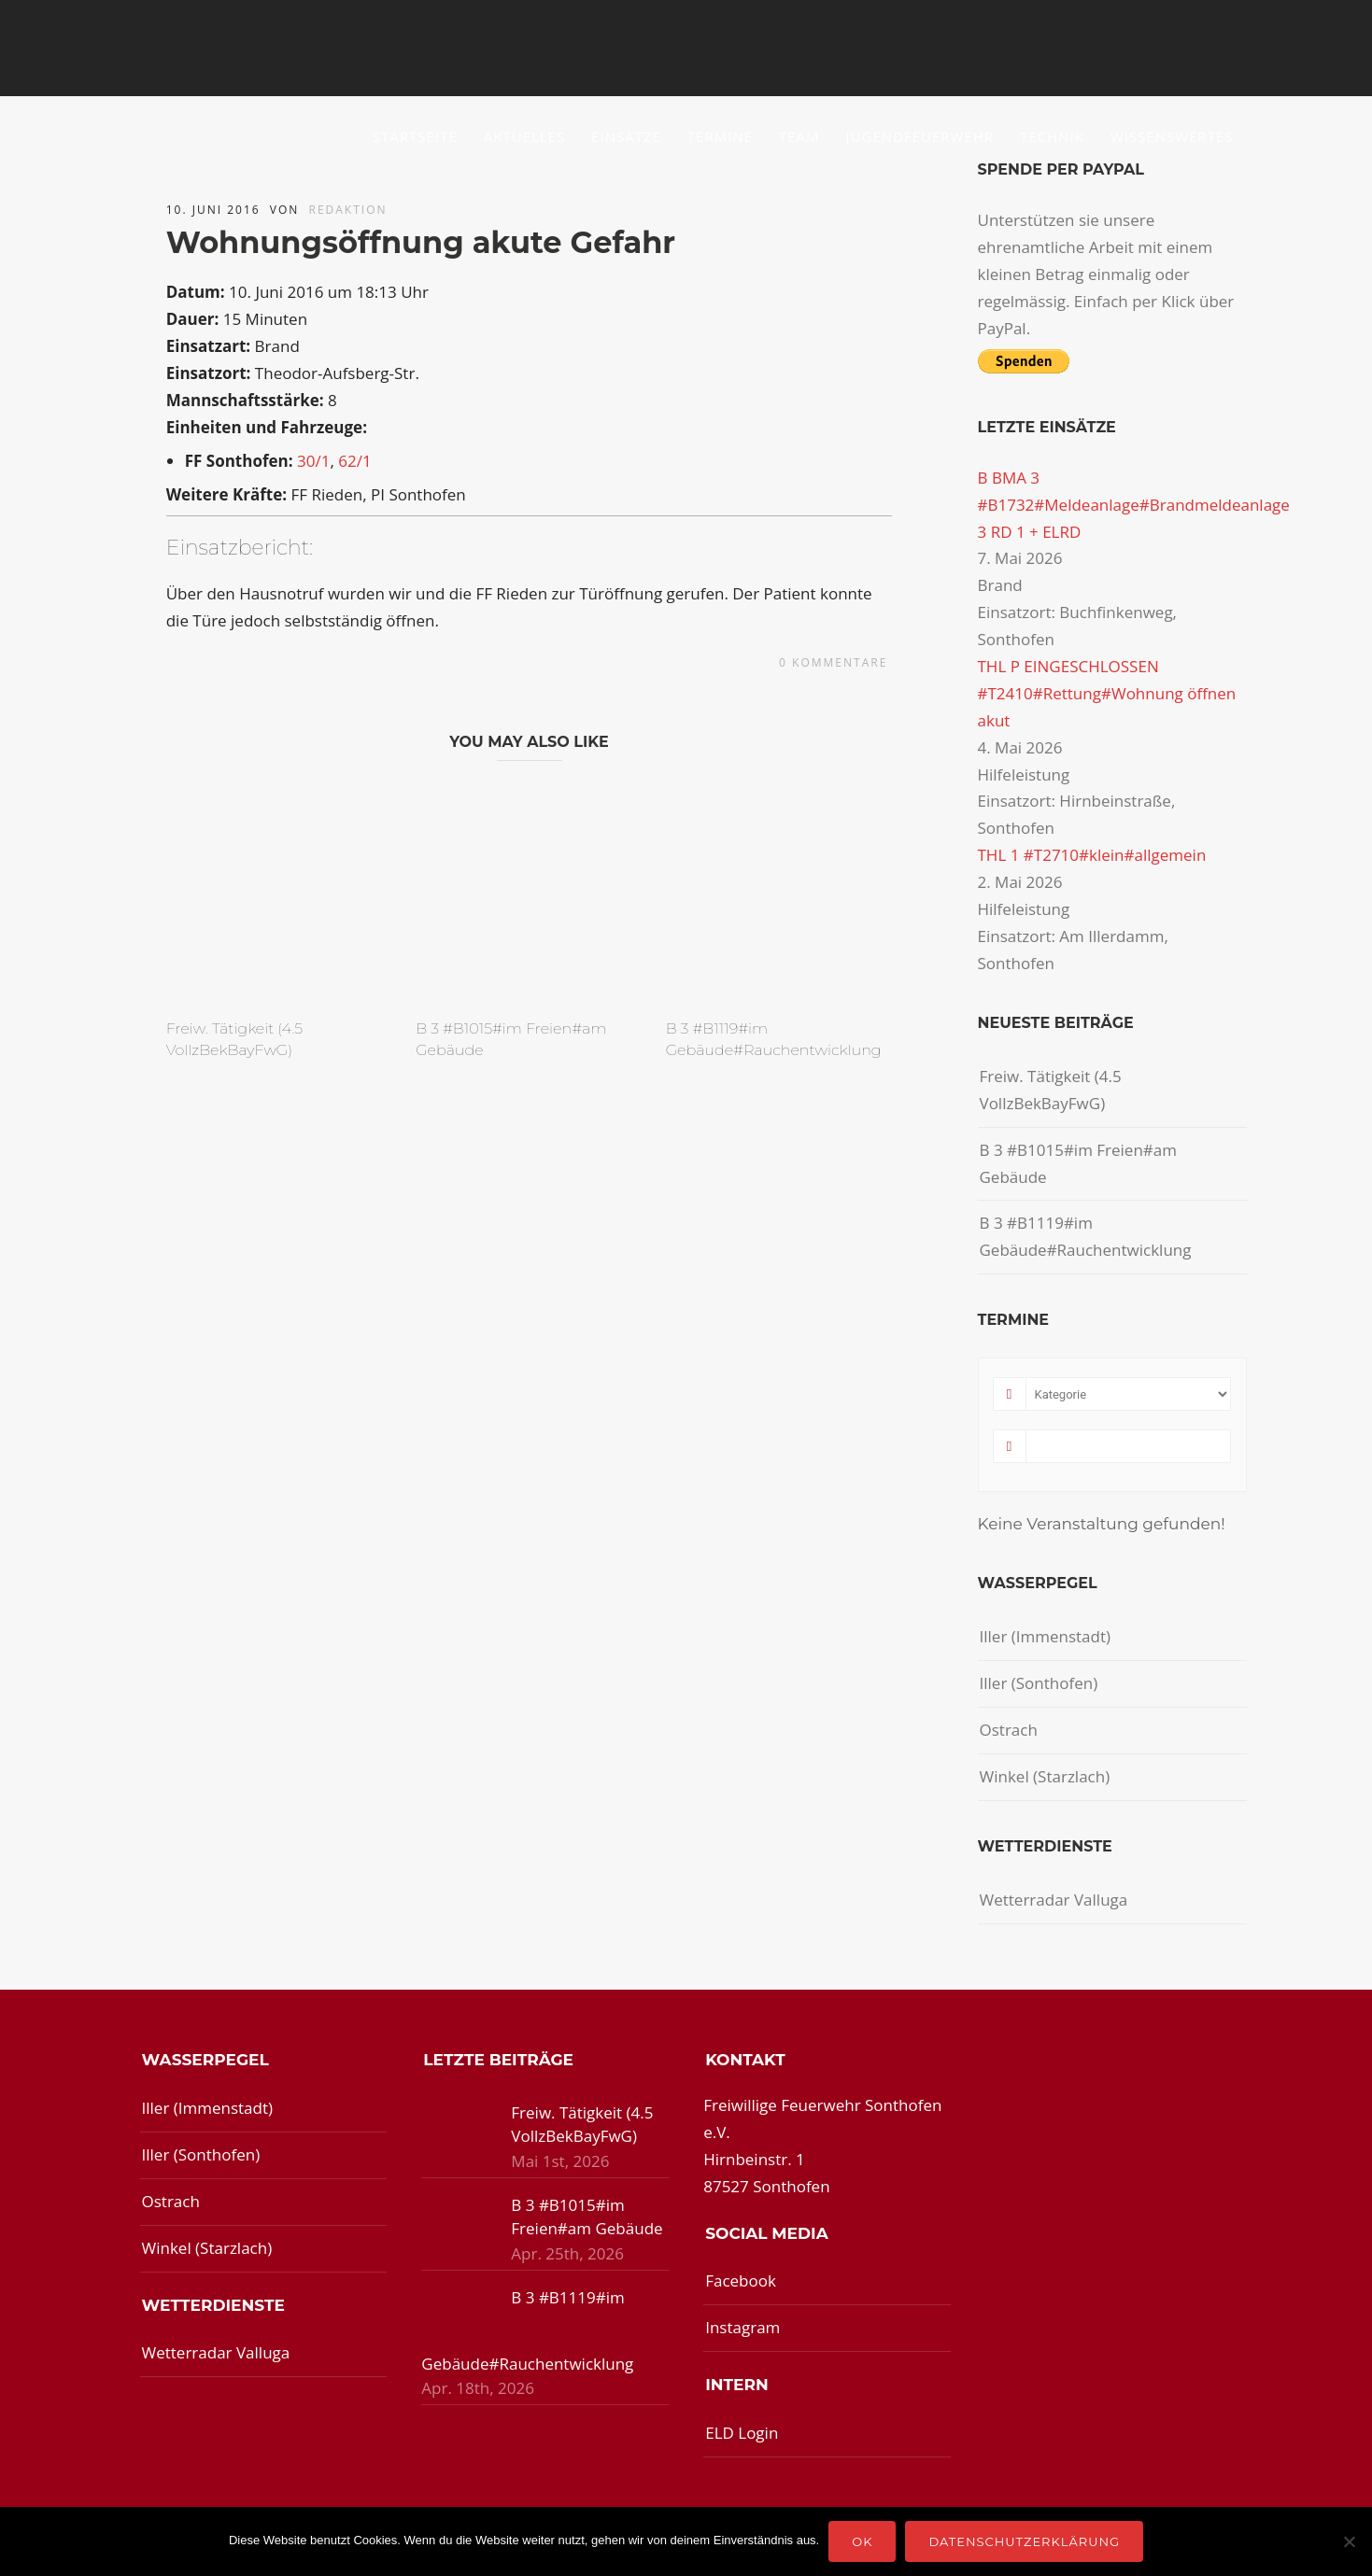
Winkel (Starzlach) (1045, 1776)
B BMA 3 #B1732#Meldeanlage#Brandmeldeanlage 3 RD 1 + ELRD (1134, 504)
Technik (1052, 136)
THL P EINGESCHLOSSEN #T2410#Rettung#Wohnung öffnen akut (1107, 693)
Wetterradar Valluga (1054, 1899)
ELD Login (741, 2432)
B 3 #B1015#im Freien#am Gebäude (1079, 1163)
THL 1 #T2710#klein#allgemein (1092, 855)
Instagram (742, 2327)
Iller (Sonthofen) (1039, 1683)
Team (799, 136)
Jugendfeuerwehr (920, 136)
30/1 (313, 461)
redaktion (348, 210)
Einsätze (626, 136)
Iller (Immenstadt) (1045, 1636)
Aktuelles (524, 136)
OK (862, 2541)
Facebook (740, 2280)
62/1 (354, 461)
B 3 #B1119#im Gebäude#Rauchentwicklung (1086, 1236)
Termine (720, 136)
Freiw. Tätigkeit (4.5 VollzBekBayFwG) (1051, 1089)
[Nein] (1348, 2541)
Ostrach (1009, 1729)
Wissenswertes (1172, 136)
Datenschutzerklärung (1024, 2541)
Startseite (415, 136)
